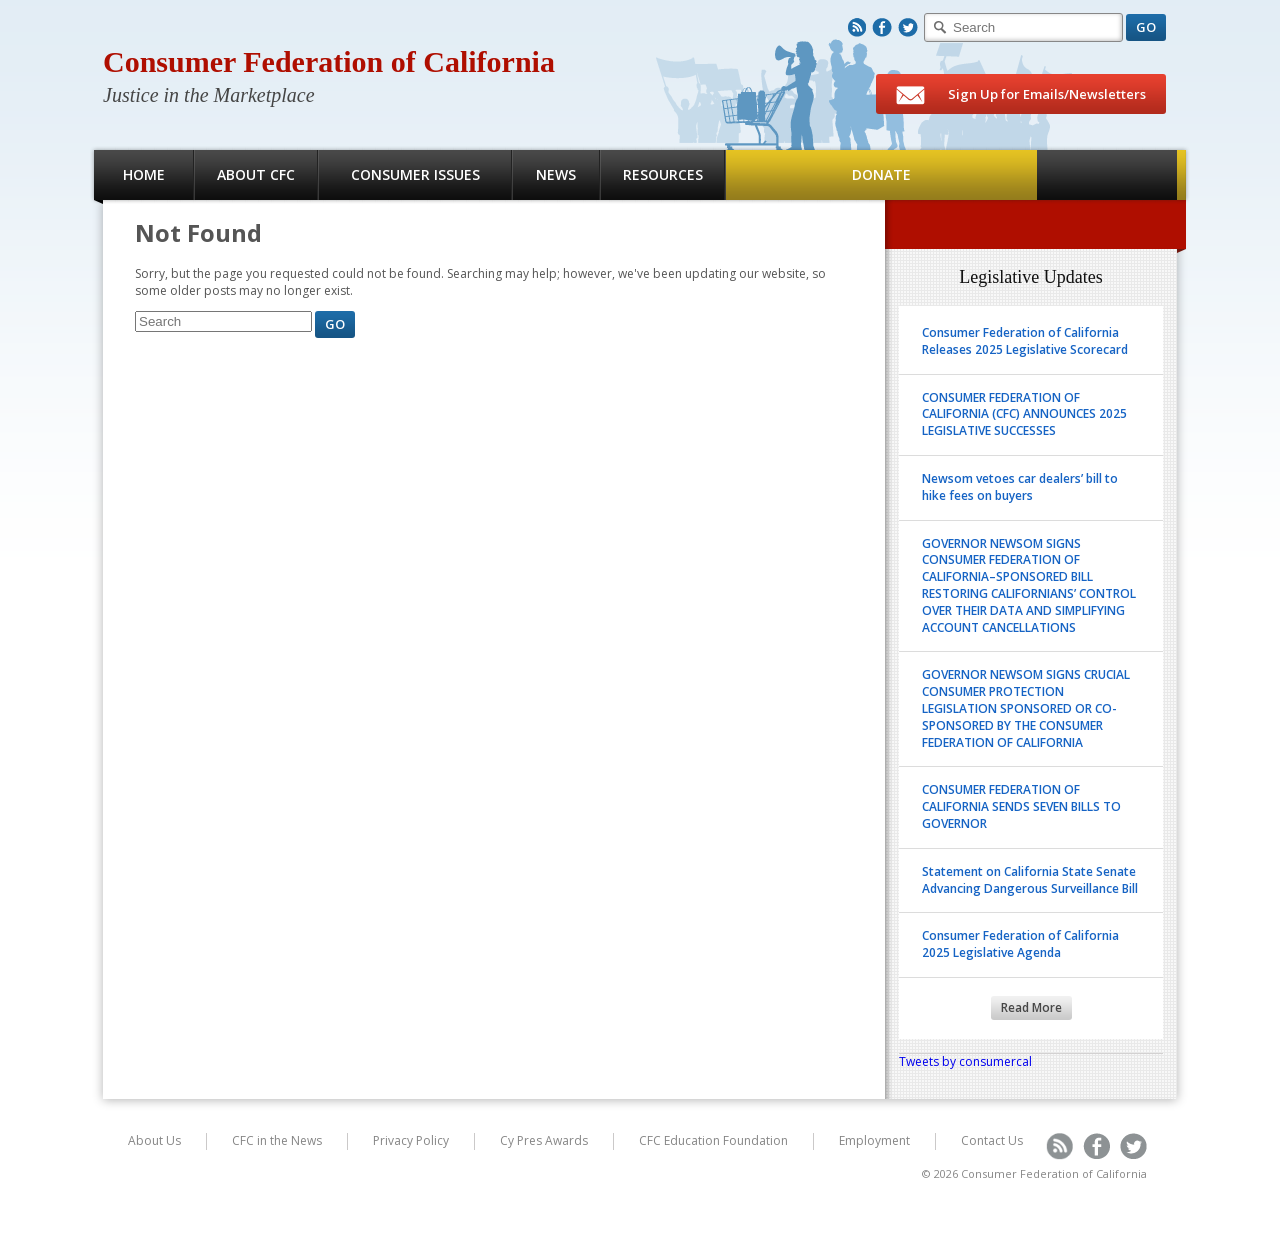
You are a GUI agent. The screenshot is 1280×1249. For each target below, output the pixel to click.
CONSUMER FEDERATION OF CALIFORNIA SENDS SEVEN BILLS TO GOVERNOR (1021, 806)
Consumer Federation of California (329, 61)
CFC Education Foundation (713, 1140)
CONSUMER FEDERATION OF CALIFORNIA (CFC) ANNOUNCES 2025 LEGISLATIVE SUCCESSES (1024, 414)
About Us (154, 1140)
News (556, 174)
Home (144, 174)
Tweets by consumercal (965, 1061)
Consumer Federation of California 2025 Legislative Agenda (1020, 944)
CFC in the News (277, 1140)
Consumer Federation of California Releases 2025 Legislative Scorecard (1025, 341)
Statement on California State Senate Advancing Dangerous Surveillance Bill (1030, 880)
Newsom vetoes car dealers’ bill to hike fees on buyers (1020, 487)
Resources (663, 174)
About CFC (256, 174)
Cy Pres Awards (544, 1140)
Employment (874, 1140)
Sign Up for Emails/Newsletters (1021, 95)
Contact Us (992, 1140)
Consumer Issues (415, 174)
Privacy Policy (411, 1140)
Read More (1031, 1007)
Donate (881, 174)
